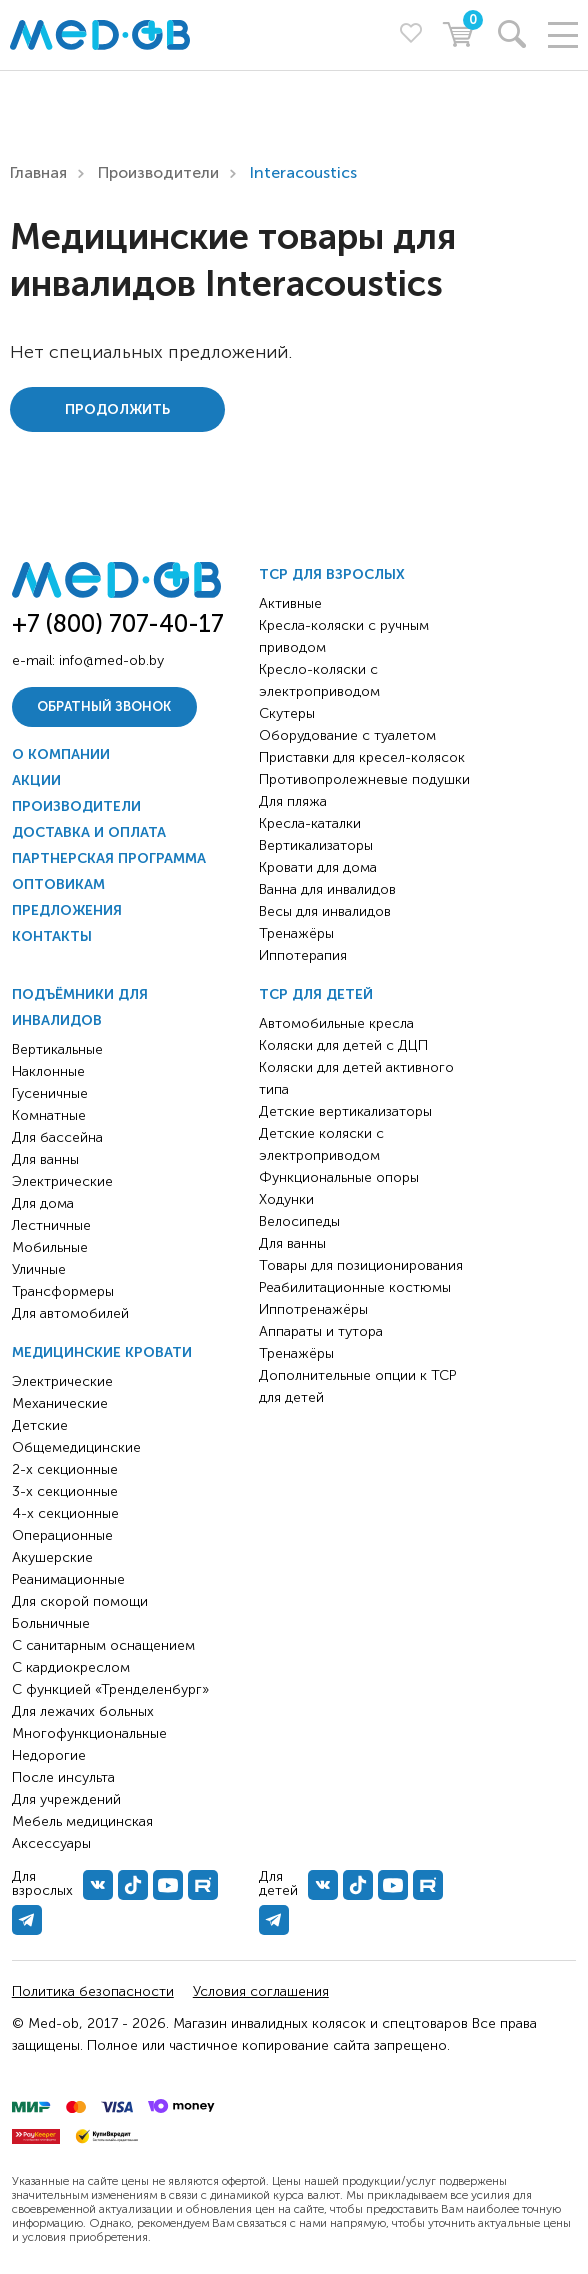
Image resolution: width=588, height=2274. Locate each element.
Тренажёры (296, 933)
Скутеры (287, 713)
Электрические (62, 1181)
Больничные (51, 1623)
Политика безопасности (93, 1991)
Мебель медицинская (82, 1821)
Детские (40, 1425)
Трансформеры (63, 1291)
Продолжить (117, 409)
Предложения (67, 910)
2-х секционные (65, 1469)
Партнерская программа (109, 858)
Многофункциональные (89, 1733)
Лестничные (51, 1225)
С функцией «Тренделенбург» (110, 1689)
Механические (60, 1403)
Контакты (52, 936)
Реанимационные (68, 1579)
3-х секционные (65, 1491)
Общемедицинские (76, 1447)
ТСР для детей (316, 994)
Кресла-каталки (310, 823)
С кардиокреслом (71, 1667)
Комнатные (49, 1115)
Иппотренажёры (313, 1309)
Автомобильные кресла (336, 1023)
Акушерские (52, 1557)
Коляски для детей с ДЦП (343, 1045)
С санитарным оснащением (103, 1645)
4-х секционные (65, 1513)
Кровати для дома (318, 867)
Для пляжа (293, 801)
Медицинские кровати (102, 1352)
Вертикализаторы (316, 845)
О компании (61, 754)
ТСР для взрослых (332, 574)
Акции (36, 780)
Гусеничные (50, 1093)
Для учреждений (66, 1799)
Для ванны (45, 1159)
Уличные (39, 1269)
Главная (38, 172)
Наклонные (48, 1071)
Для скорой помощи (80, 1601)
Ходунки (286, 1199)
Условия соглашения (261, 1991)
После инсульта (63, 1777)
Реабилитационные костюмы (355, 1287)
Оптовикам (58, 884)
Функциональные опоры (339, 1177)
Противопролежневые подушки (364, 779)
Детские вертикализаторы (345, 1111)
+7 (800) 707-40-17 (118, 623)
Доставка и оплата (89, 832)
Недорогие (49, 1755)
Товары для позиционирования (361, 1265)
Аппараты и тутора (321, 1331)
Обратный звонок (104, 706)
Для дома (43, 1203)
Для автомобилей (70, 1313)
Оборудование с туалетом (347, 735)
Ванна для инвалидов (327, 889)
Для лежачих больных (83, 1711)
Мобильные (50, 1247)
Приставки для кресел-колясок (362, 757)
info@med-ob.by (111, 660)
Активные (290, 603)
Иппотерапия (303, 955)
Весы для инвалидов (325, 911)
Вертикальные (57, 1049)
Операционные (62, 1535)
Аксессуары (51, 1843)
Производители (158, 172)
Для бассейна (57, 1137)
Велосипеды (299, 1221)
